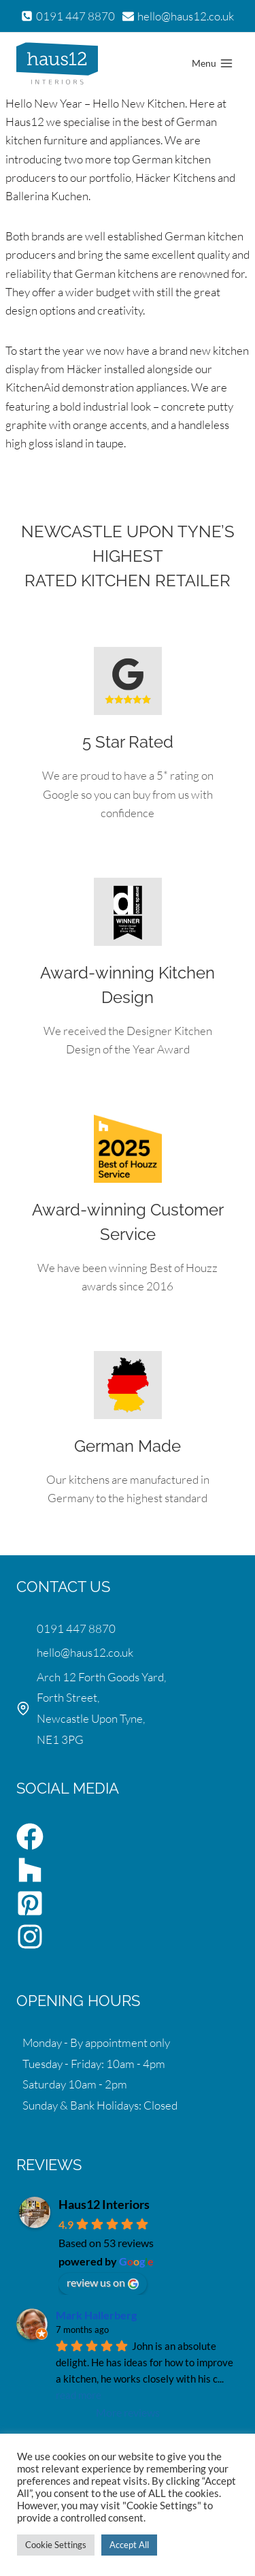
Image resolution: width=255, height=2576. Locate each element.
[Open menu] (212, 63)
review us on (103, 2282)
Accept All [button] (129, 2544)
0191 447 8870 (76, 1628)
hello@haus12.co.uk (85, 1652)
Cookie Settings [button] (55, 2544)
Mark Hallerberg (96, 2314)
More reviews (128, 2412)
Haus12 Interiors (104, 2204)
